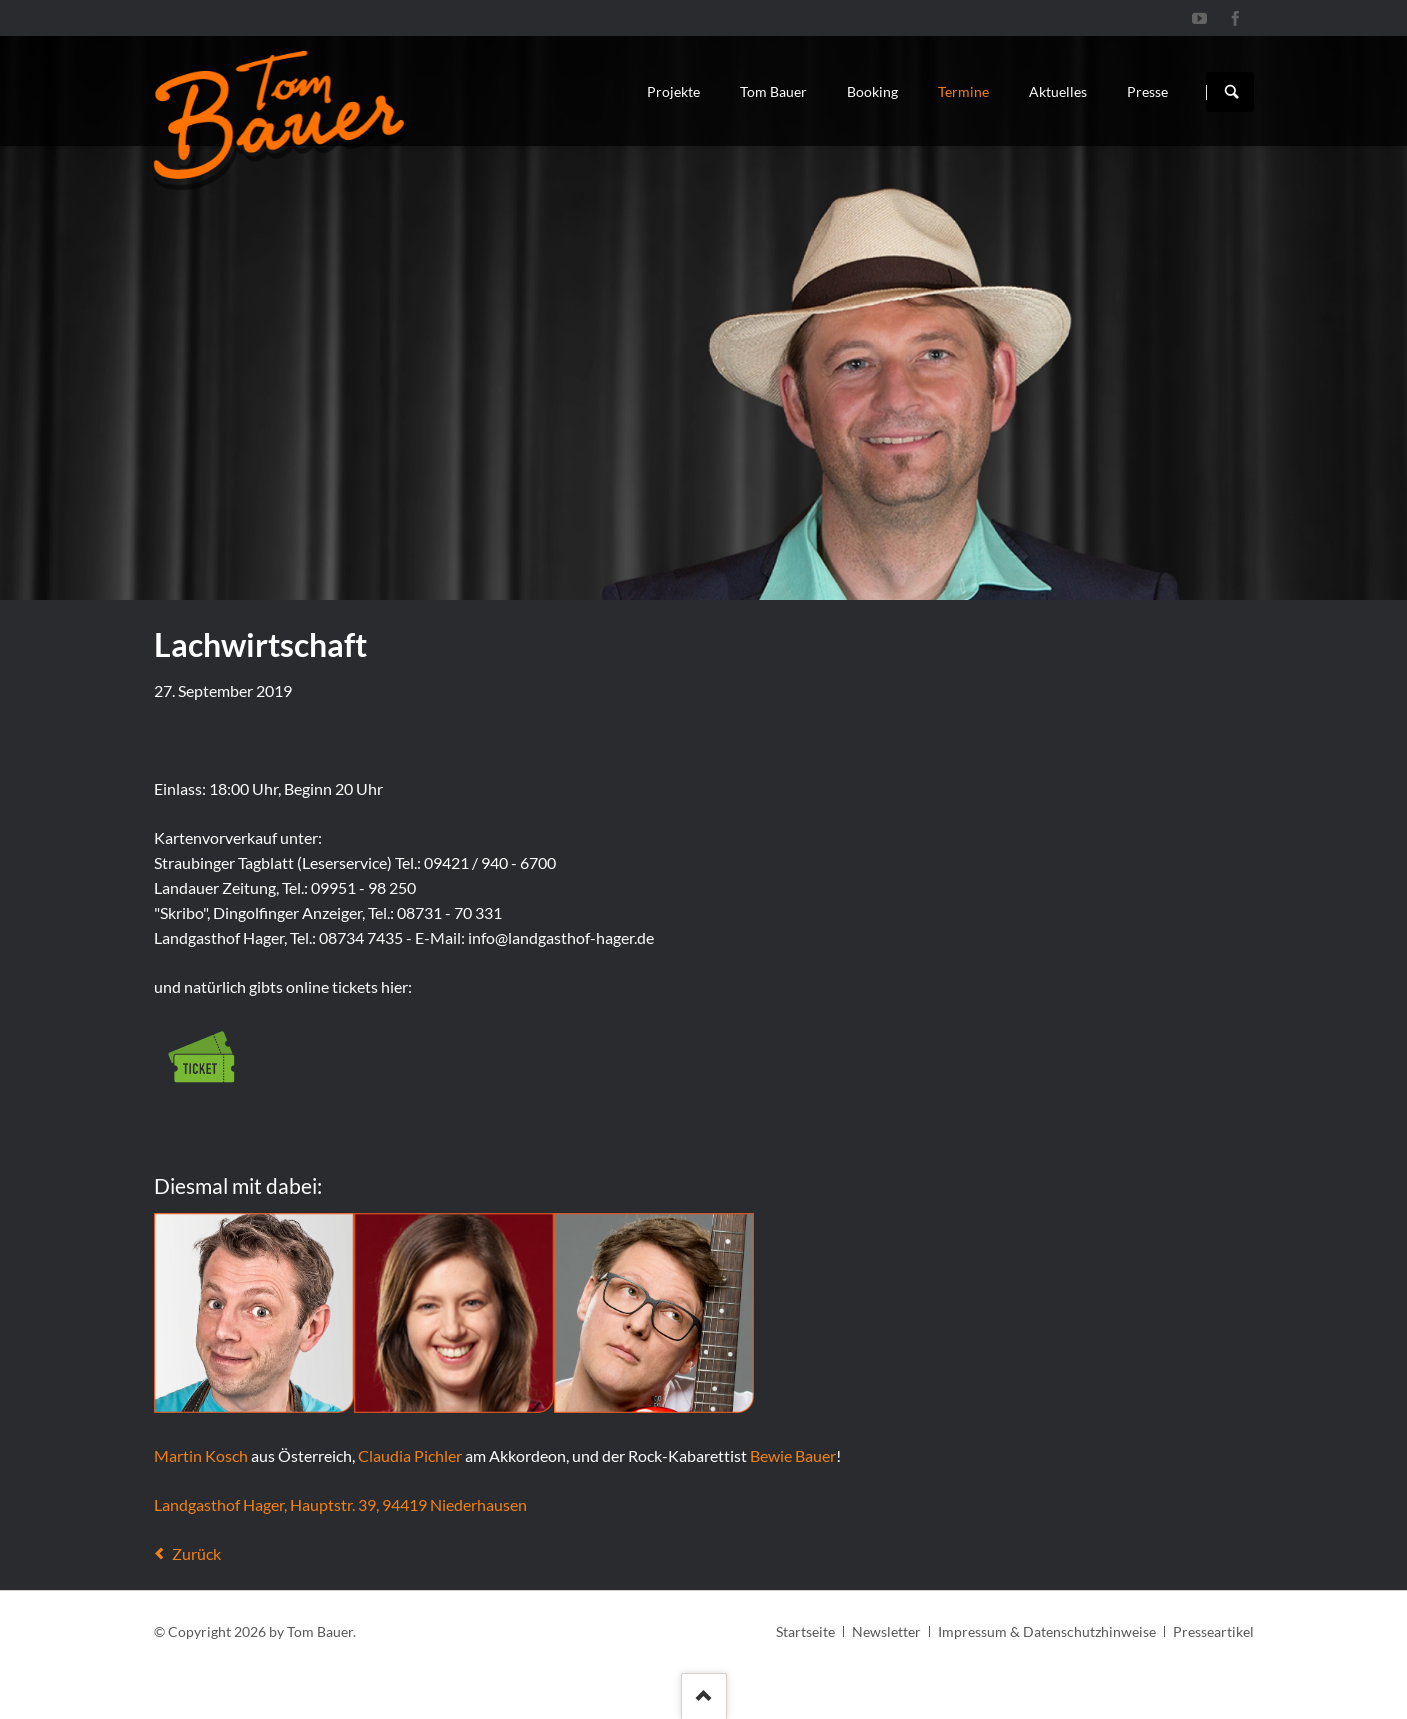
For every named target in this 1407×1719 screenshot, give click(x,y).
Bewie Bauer (793, 1455)
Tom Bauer (773, 91)
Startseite (805, 1631)
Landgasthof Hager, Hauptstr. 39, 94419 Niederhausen (340, 1504)
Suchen (1232, 92)
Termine (963, 91)
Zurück (196, 1553)
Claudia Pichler (410, 1455)
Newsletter (886, 1631)
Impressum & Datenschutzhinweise (1047, 1631)
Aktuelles (1058, 91)
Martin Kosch (201, 1455)
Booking (872, 91)
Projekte (673, 91)
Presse (1147, 91)
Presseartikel (1213, 1631)
